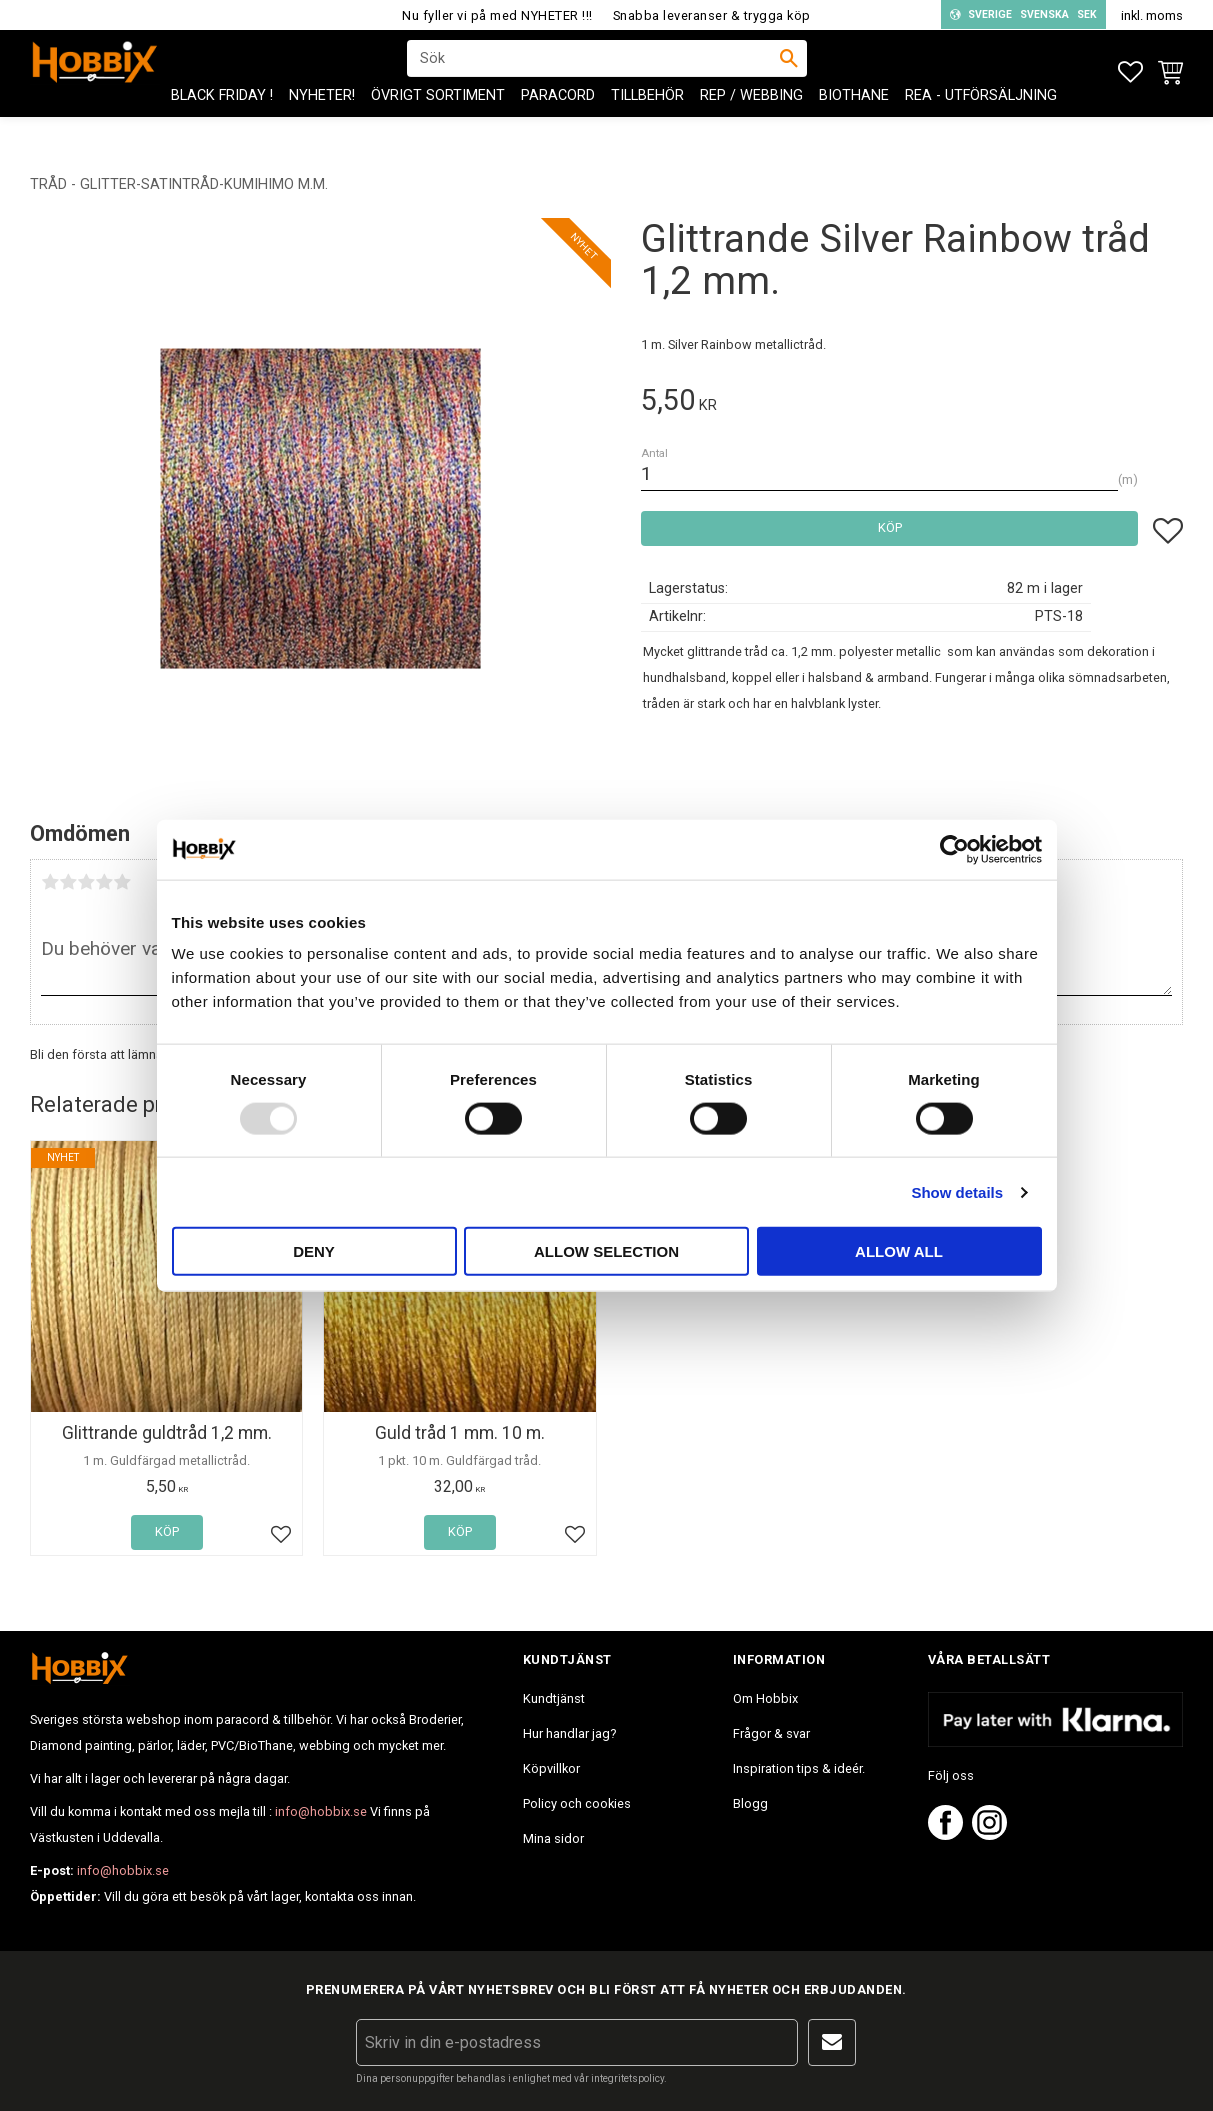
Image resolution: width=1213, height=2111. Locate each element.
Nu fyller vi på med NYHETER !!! (497, 15)
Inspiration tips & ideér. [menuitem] (799, 1768)
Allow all (899, 1251)
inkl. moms (1152, 15)
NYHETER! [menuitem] (322, 120)
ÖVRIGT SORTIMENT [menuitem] (438, 120)
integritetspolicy (627, 2078)
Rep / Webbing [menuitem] (751, 120)
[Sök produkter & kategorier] (594, 71)
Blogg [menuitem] (750, 1803)
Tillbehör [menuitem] (647, 120)
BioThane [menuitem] (854, 120)
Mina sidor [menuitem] (553, 1838)
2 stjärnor (68, 882)
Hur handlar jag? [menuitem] (569, 1733)
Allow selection (606, 1251)
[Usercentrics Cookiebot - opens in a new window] (954, 849)
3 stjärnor (86, 882)
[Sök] (789, 71)
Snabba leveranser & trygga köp (712, 15)
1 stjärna (50, 882)
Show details (957, 1191)
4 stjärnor (104, 882)
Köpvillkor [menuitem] (551, 1768)
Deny (314, 1251)
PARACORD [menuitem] (558, 120)
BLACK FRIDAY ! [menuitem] (222, 120)
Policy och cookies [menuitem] (577, 1803)
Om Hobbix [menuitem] (765, 1698)
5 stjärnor (122, 882)
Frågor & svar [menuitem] (771, 1733)
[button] (1130, 72)
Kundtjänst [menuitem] (554, 1698)
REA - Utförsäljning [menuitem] (981, 120)
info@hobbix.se (321, 1811)
